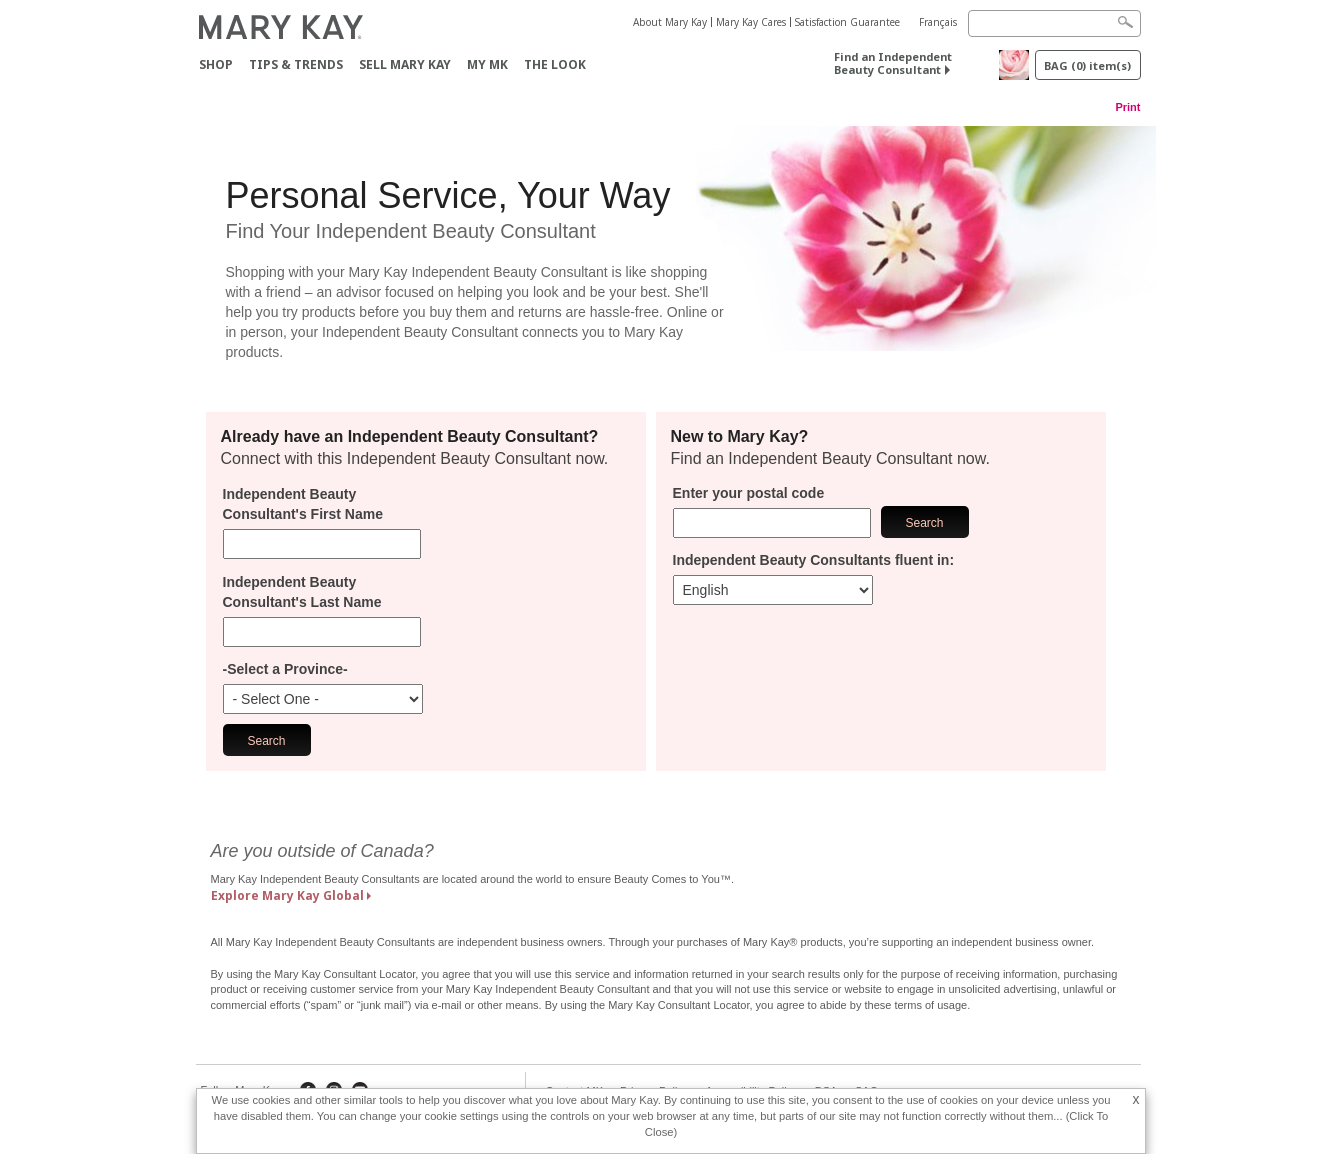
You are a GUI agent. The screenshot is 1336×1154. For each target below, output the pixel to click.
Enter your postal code (749, 493)
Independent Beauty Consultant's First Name (303, 504)
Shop (216, 64)
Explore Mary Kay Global (287, 895)
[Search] (1054, 23)
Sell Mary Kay (405, 64)
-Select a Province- (285, 669)
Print (1127, 107)
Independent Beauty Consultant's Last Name (302, 592)
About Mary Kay (670, 22)
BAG (1087, 65)
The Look (555, 64)
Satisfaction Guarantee (847, 22)
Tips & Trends (296, 64)
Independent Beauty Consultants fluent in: (814, 560)
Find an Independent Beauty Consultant (893, 63)
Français (938, 22)
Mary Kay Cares (751, 22)
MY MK (487, 64)
